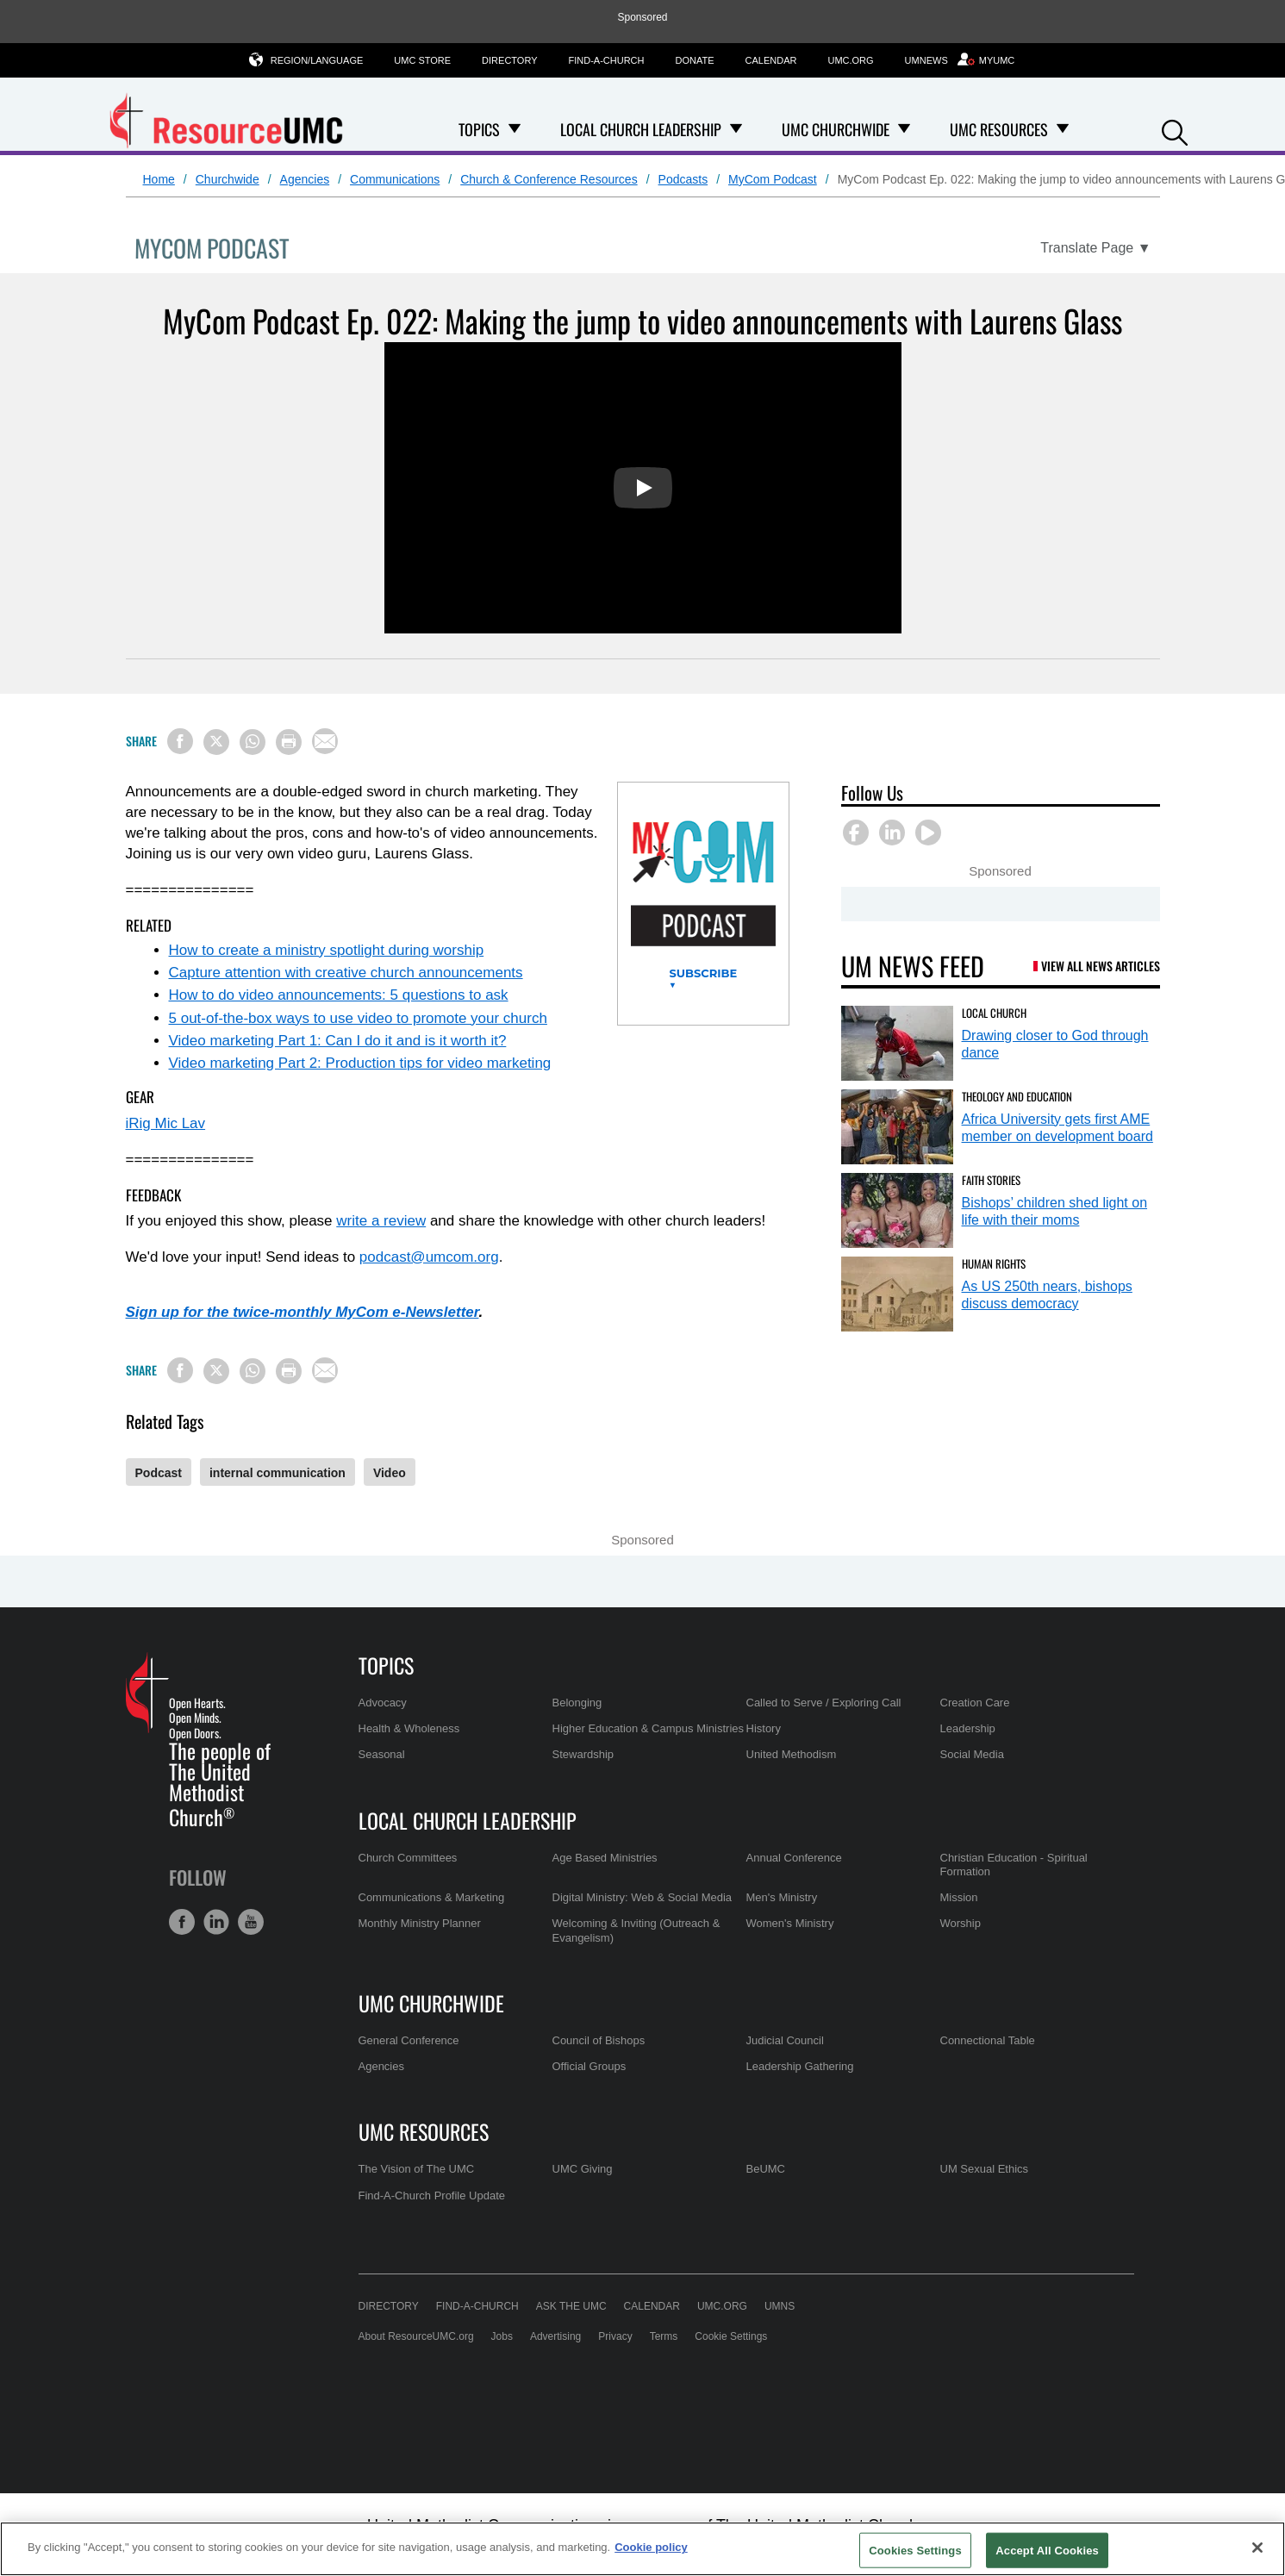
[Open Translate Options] (1095, 248)
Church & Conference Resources (548, 179)
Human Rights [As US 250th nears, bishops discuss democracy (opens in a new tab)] (994, 1263)
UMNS (779, 2306)
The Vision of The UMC (417, 2168)
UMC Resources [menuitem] (999, 129)
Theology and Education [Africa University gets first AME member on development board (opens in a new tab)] (1017, 1096)
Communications (395, 179)
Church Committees (408, 1857)
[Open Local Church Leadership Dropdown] (736, 129)
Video (389, 1473)
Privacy (615, 2336)
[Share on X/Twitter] (216, 742)
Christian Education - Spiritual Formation (1014, 1864)
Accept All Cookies (1047, 2549)
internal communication (277, 1473)
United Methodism (791, 1754)
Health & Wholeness (409, 1728)
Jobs (502, 2336)
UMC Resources (424, 2131)
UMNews (926, 60)
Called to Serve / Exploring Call (823, 1702)
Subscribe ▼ (704, 978)
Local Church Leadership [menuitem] (640, 129)
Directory (509, 60)
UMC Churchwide (431, 2003)
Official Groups (589, 2066)
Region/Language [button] (317, 60)
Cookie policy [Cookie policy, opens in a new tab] (651, 2547)
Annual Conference (794, 1857)
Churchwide (227, 179)
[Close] (1257, 2548)
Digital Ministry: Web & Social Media (642, 1897)
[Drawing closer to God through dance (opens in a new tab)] (897, 1043)
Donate (695, 60)
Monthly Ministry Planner (420, 1923)
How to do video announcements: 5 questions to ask (338, 995)
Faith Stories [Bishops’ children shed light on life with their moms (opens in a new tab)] (991, 1179)
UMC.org (850, 60)
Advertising (555, 2336)
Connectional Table (987, 2040)
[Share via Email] (325, 741)
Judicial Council (785, 2040)
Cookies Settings (915, 2549)
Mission (959, 1897)
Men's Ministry (782, 1897)
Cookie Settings (731, 2336)
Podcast (158, 1473)
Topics (386, 1665)
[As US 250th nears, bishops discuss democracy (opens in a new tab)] (897, 1294)
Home (159, 179)
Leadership (967, 1728)
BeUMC (766, 2168)
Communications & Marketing (432, 1897)
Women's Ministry (790, 1923)
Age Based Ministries (605, 1857)
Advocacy (383, 1702)
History (763, 1728)
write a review (381, 1221)
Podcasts (683, 179)
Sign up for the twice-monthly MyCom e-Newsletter (302, 1312)
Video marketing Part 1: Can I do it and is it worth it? (338, 1040)
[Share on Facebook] (180, 741)
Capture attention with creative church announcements (346, 972)
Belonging (577, 1702)
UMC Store (422, 60)
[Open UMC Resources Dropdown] (1063, 129)
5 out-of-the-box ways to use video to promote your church (358, 1018)
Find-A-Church (607, 60)
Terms (664, 2336)
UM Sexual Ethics (984, 2168)
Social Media (972, 1754)
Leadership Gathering (800, 2066)
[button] (1175, 130)
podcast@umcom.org (429, 1257)
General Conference (409, 2040)
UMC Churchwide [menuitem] (835, 129)
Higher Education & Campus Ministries (648, 1728)
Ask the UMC (571, 2306)
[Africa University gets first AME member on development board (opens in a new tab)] (897, 1126)
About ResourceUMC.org (416, 2336)
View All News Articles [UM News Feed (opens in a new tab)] (1100, 966)
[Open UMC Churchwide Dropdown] (904, 129)
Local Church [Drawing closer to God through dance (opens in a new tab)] (994, 1012)
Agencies (305, 179)
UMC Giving (582, 2168)
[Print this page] (289, 742)
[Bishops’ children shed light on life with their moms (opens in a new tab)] (897, 1210)
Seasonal (382, 1754)
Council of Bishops (599, 2040)
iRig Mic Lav (166, 1123)
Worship (960, 1923)
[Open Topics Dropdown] (514, 129)
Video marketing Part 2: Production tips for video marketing (360, 1063)
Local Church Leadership (468, 1820)
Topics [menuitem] (479, 129)
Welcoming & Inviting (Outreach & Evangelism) (636, 1930)
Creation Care (975, 1702)
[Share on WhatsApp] (252, 742)
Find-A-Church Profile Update (432, 2195)
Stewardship (583, 1754)
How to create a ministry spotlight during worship (326, 950)
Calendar (771, 60)
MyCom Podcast (772, 179)
